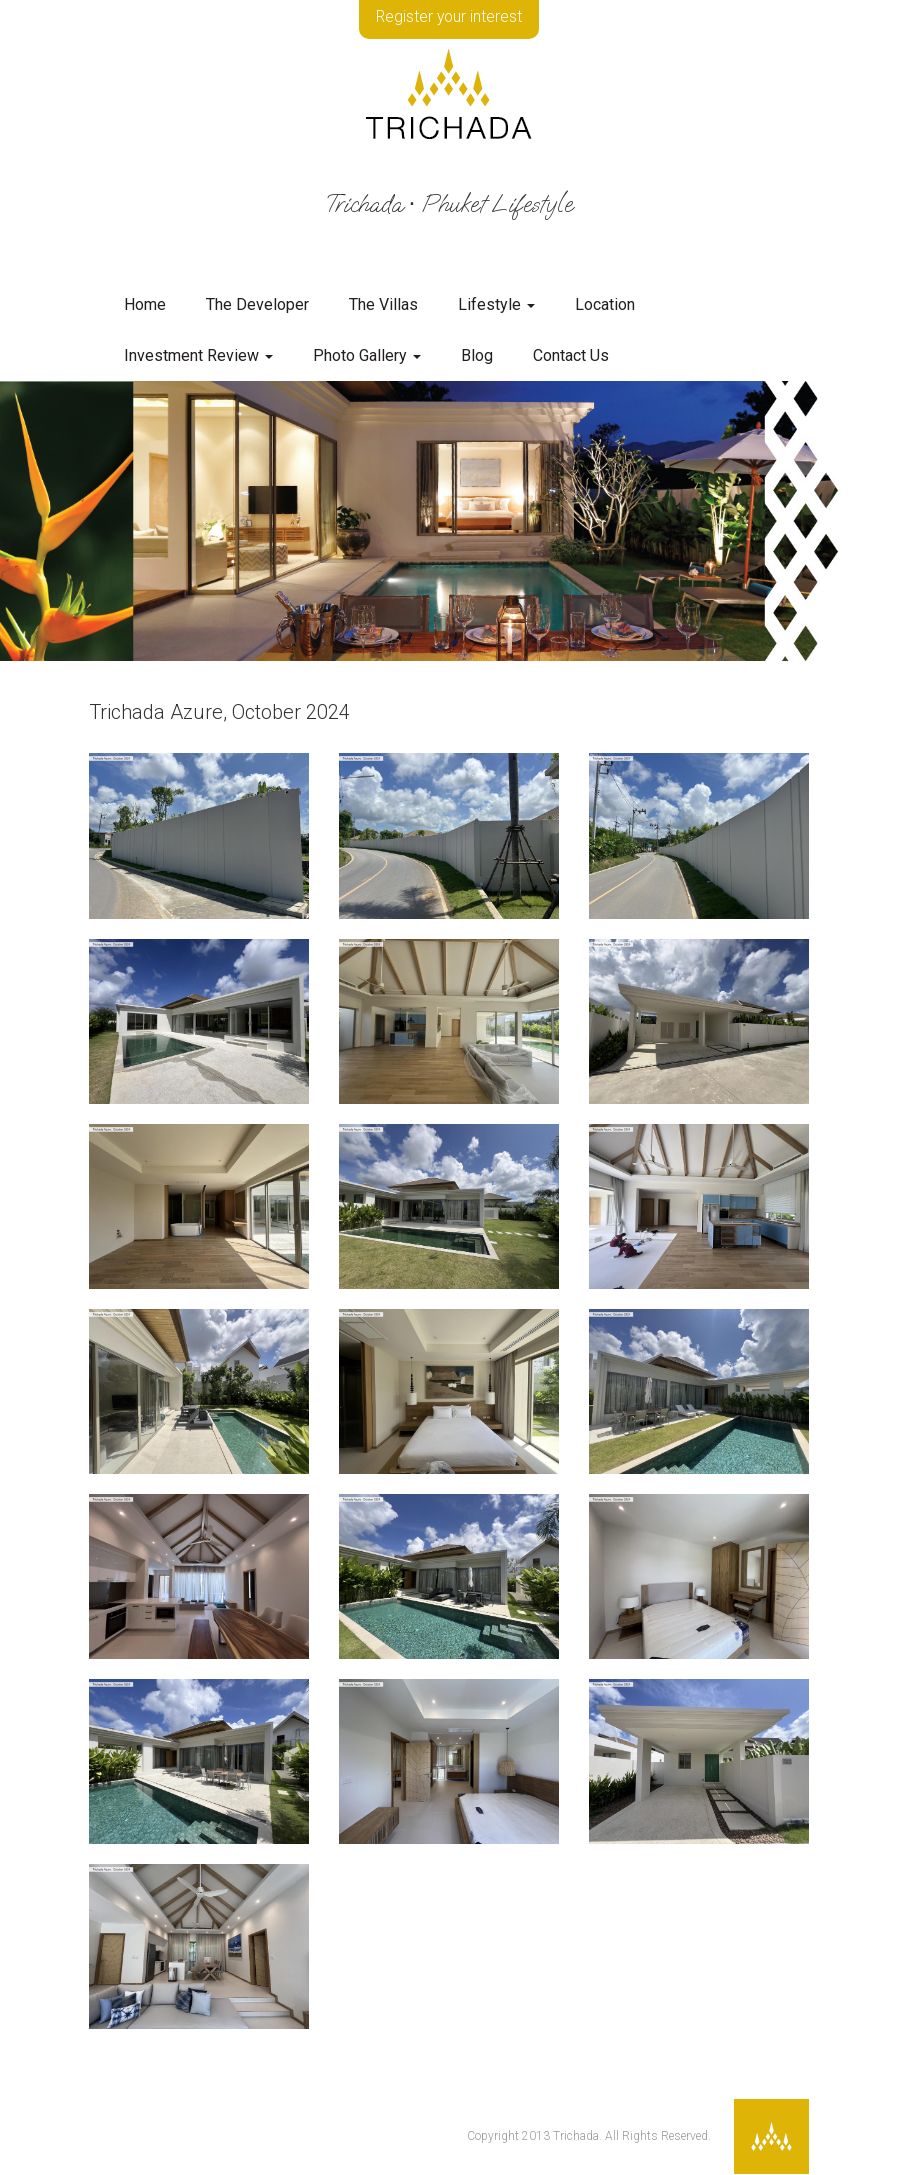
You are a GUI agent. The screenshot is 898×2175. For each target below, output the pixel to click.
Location (605, 304)
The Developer (257, 304)
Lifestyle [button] (496, 304)
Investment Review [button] (198, 355)
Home (145, 304)
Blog (477, 355)
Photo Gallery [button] (367, 355)
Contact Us (571, 355)
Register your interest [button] (449, 17)
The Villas (383, 304)
